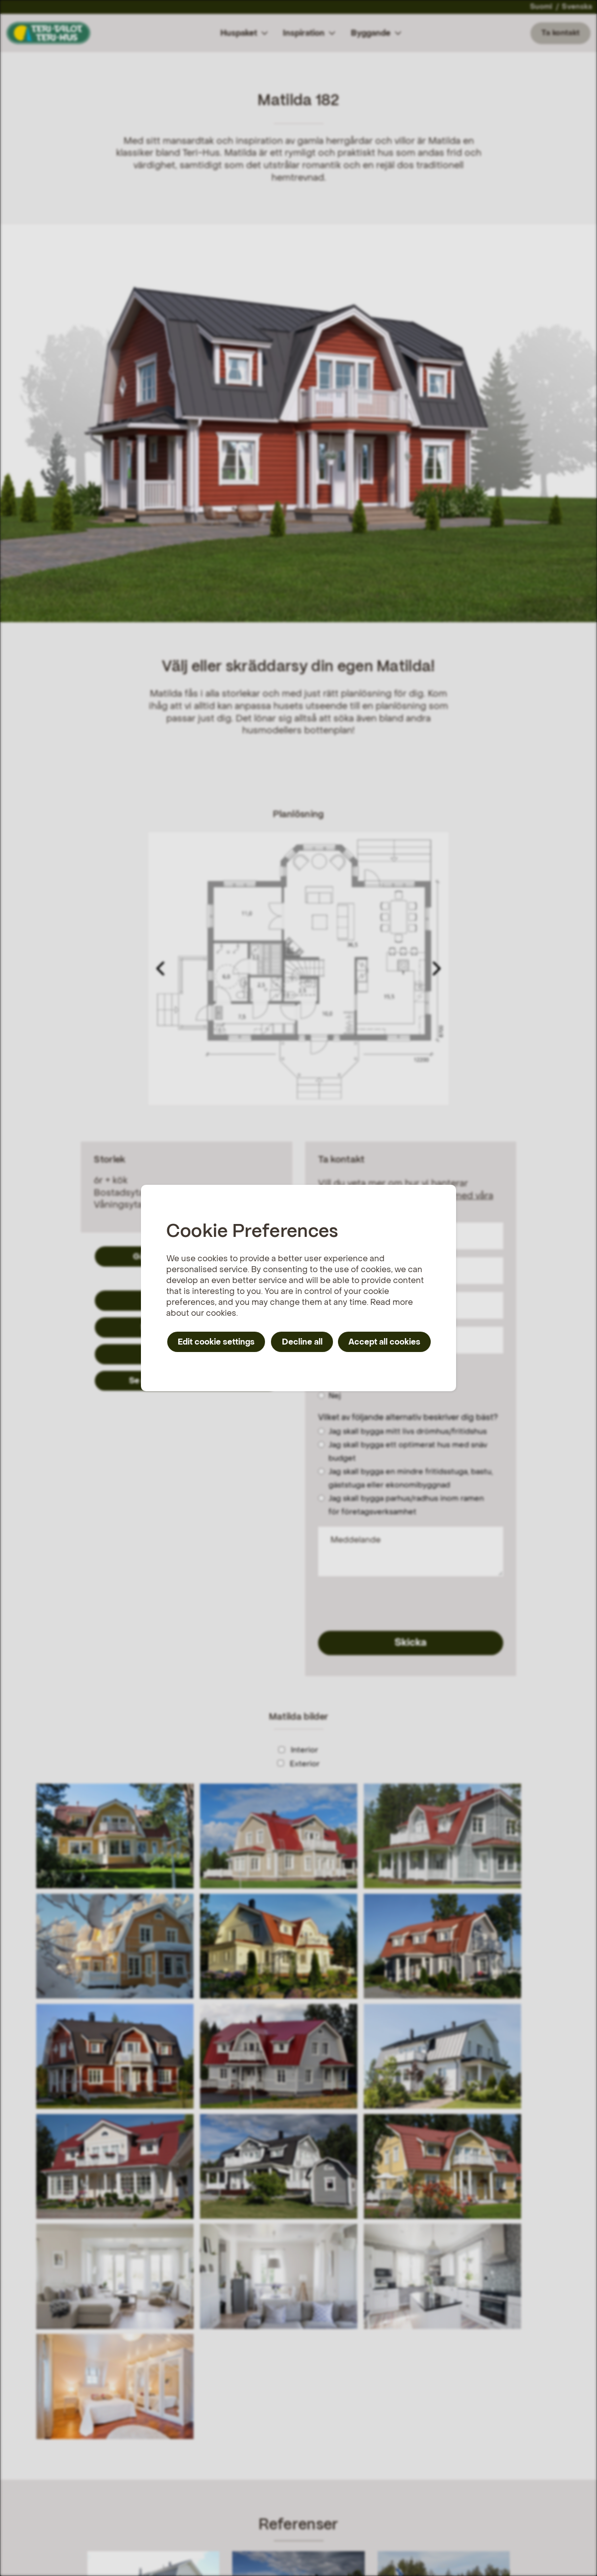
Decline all (302, 1342)
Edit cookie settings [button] (216, 1342)
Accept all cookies (384, 1342)
